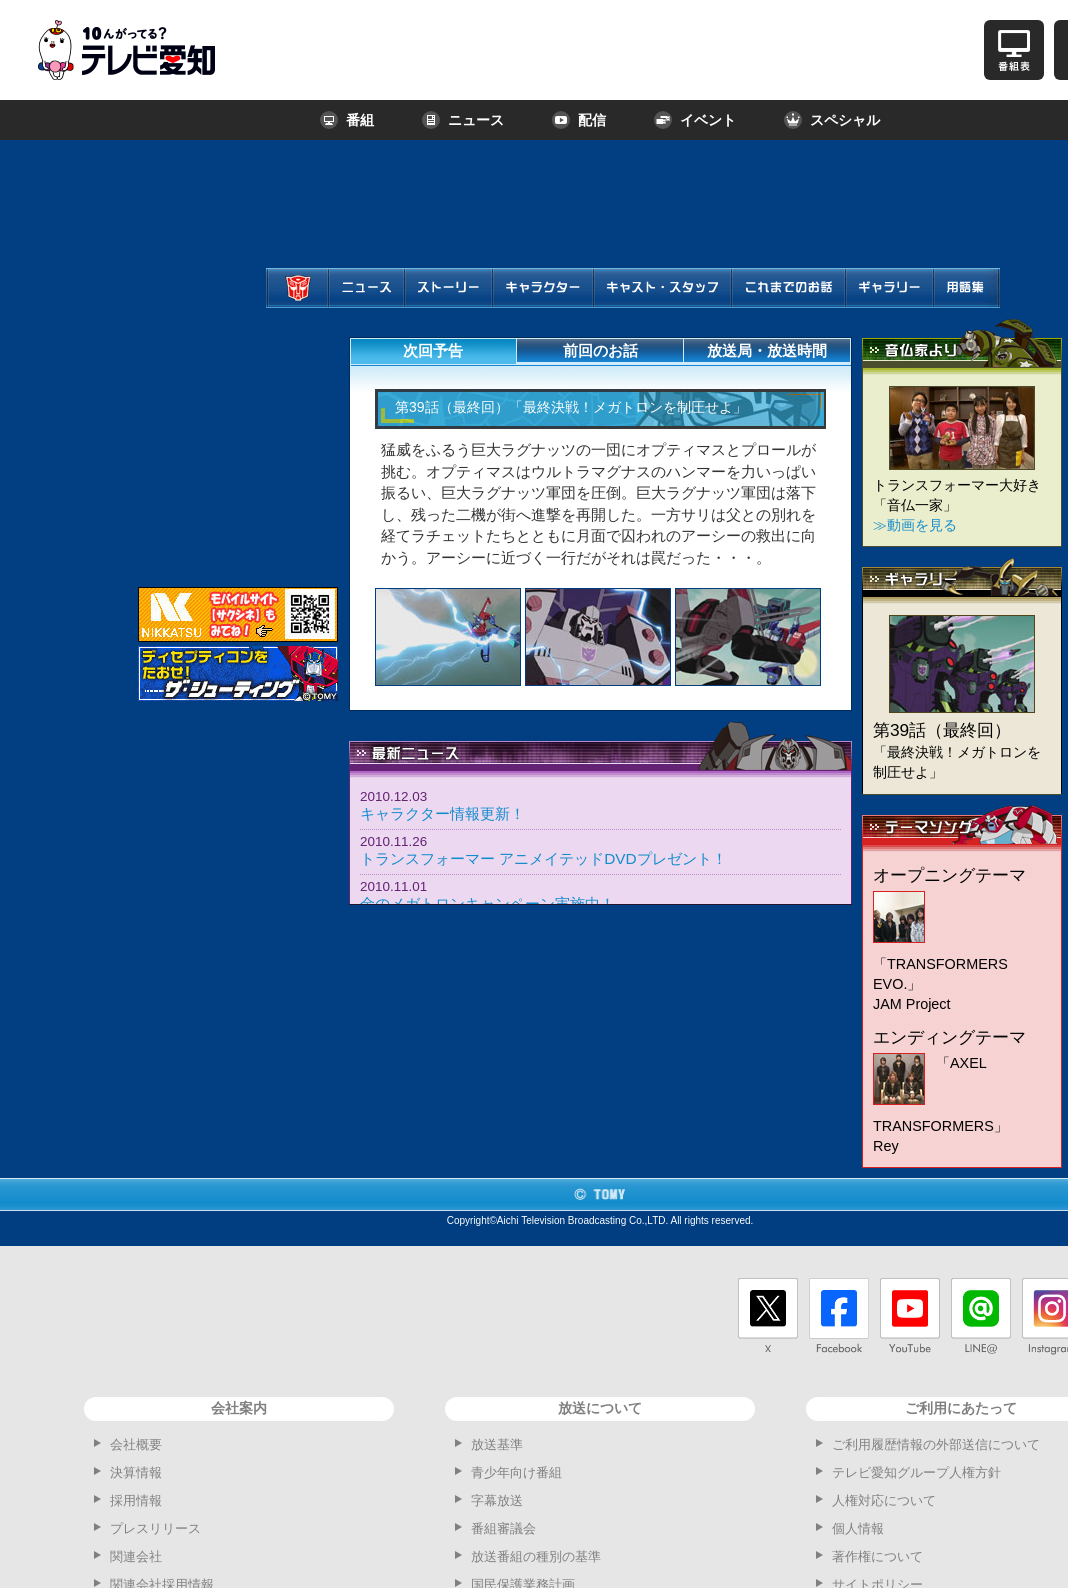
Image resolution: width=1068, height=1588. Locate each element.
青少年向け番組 (516, 1472)
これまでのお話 (788, 307)
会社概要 (136, 1444)
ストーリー (442, 307)
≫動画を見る (915, 525)
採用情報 (136, 1500)
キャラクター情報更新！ (442, 813)
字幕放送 (497, 1500)
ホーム (294, 307)
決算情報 (136, 1472)
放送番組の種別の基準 (536, 1556)
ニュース (463, 120)
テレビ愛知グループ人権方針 (916, 1472)
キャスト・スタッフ (659, 307)
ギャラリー (883, 307)
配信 (579, 120)
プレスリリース (155, 1528)
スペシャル (832, 120)
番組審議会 (503, 1528)
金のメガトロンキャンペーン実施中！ (487, 903)
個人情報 (858, 1528)
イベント (695, 120)
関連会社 (136, 1556)
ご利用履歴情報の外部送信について (936, 1444)
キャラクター (539, 307)
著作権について (877, 1556)
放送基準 (497, 1444)
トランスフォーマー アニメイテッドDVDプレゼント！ (543, 858)
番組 (347, 120)
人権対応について (884, 1500)
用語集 (961, 307)
